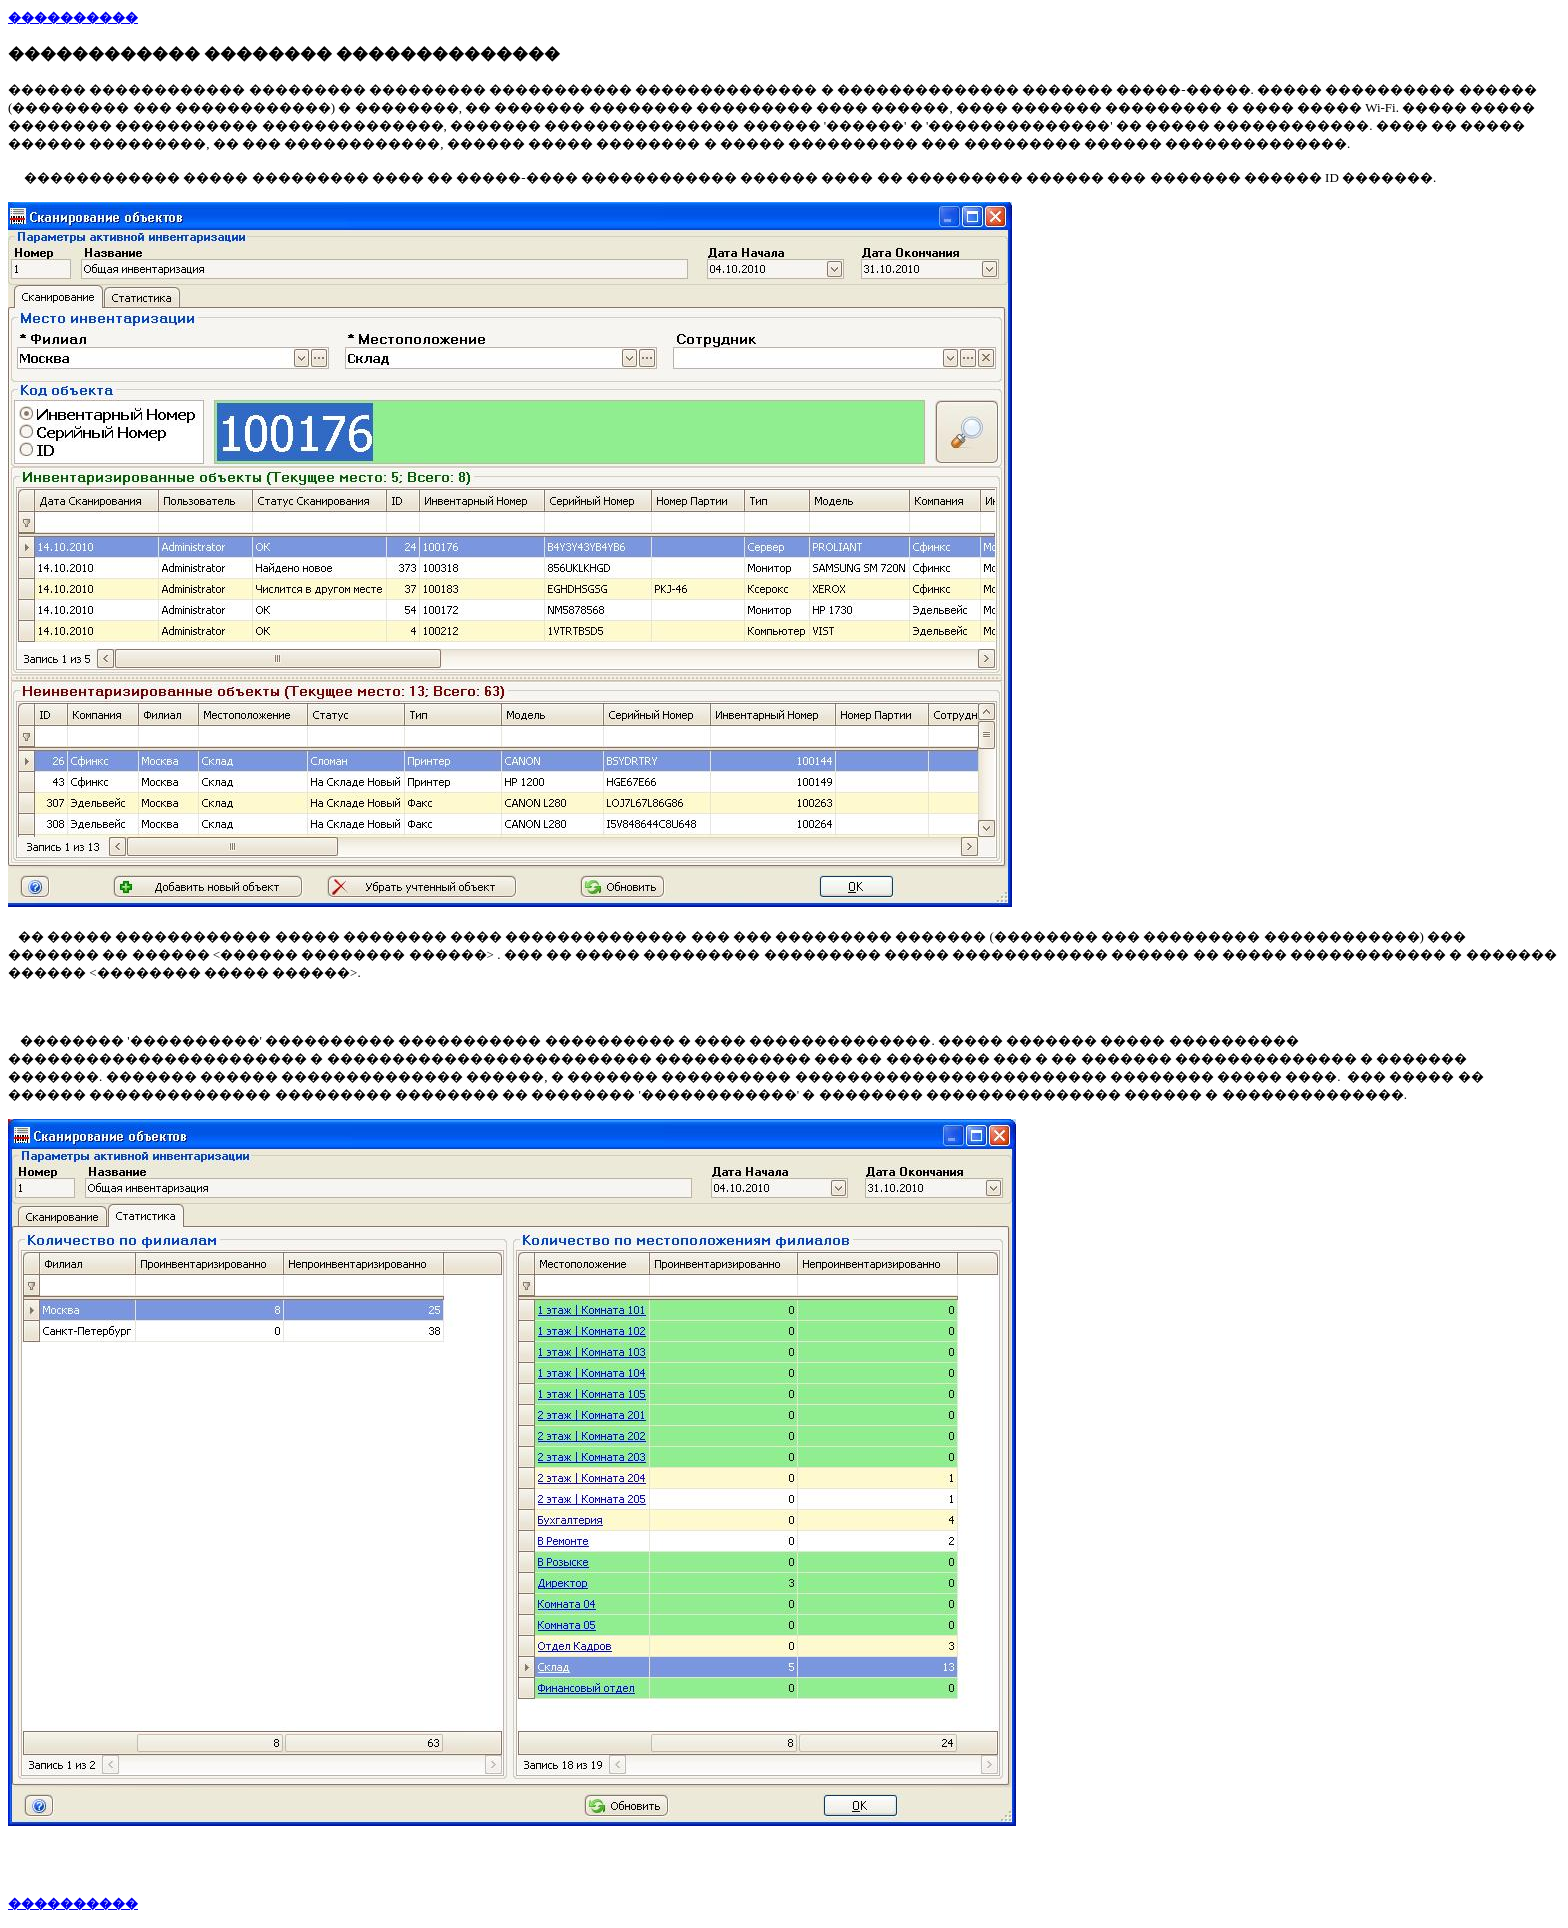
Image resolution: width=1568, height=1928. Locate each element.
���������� (73, 17)
